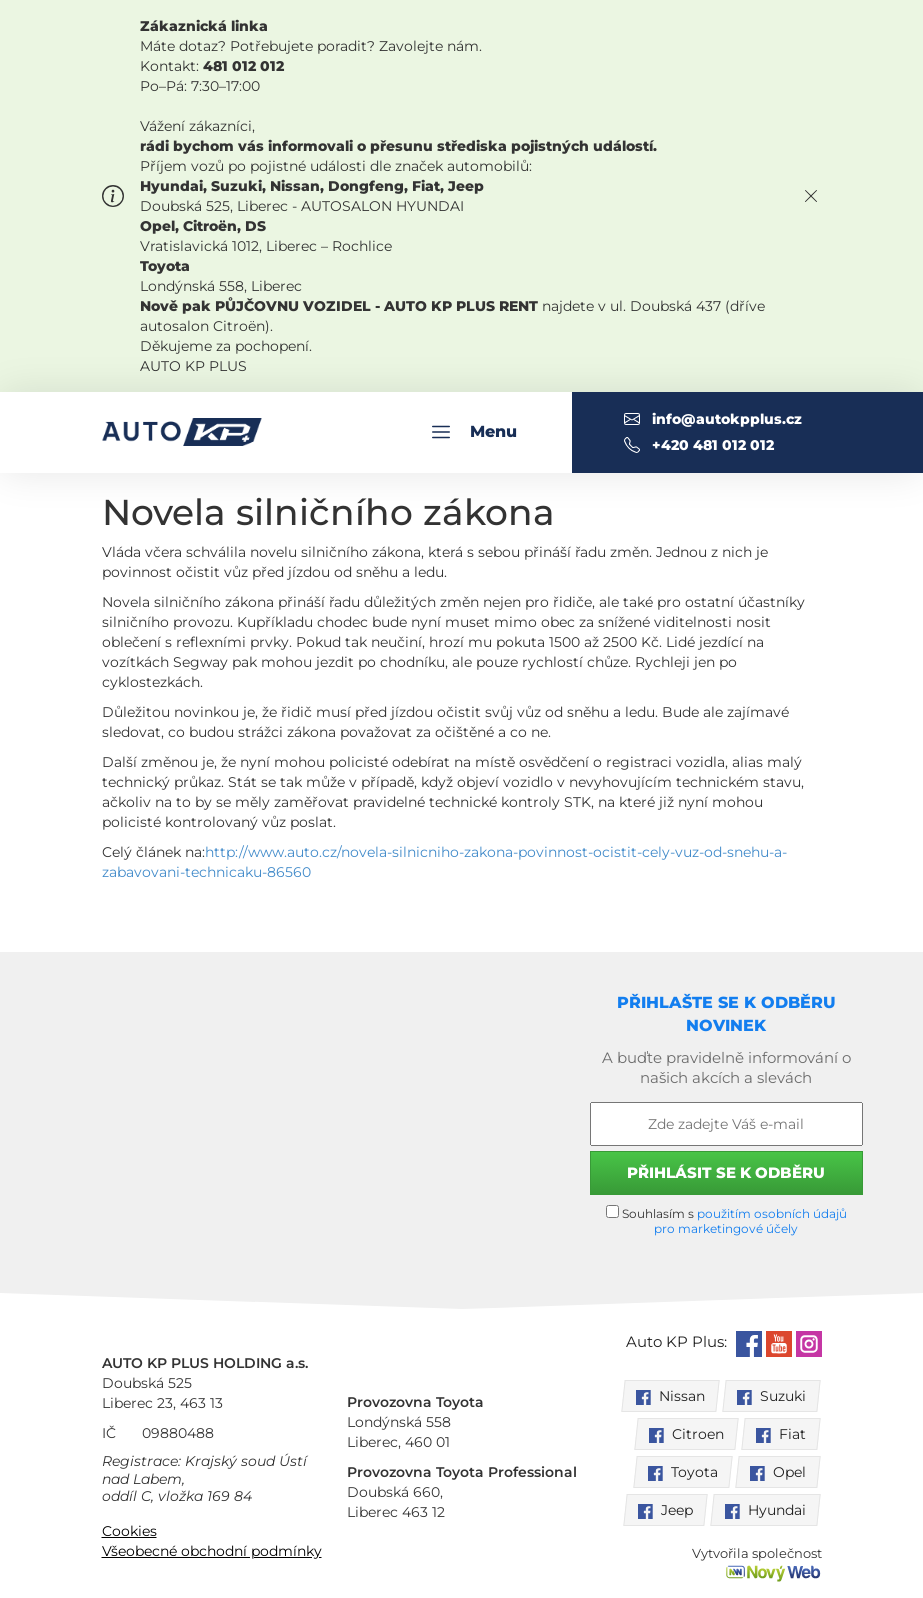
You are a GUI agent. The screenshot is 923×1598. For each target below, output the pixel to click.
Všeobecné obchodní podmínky (212, 1551)
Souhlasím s (726, 1220)
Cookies (129, 1531)
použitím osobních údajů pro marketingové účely (750, 1221)
